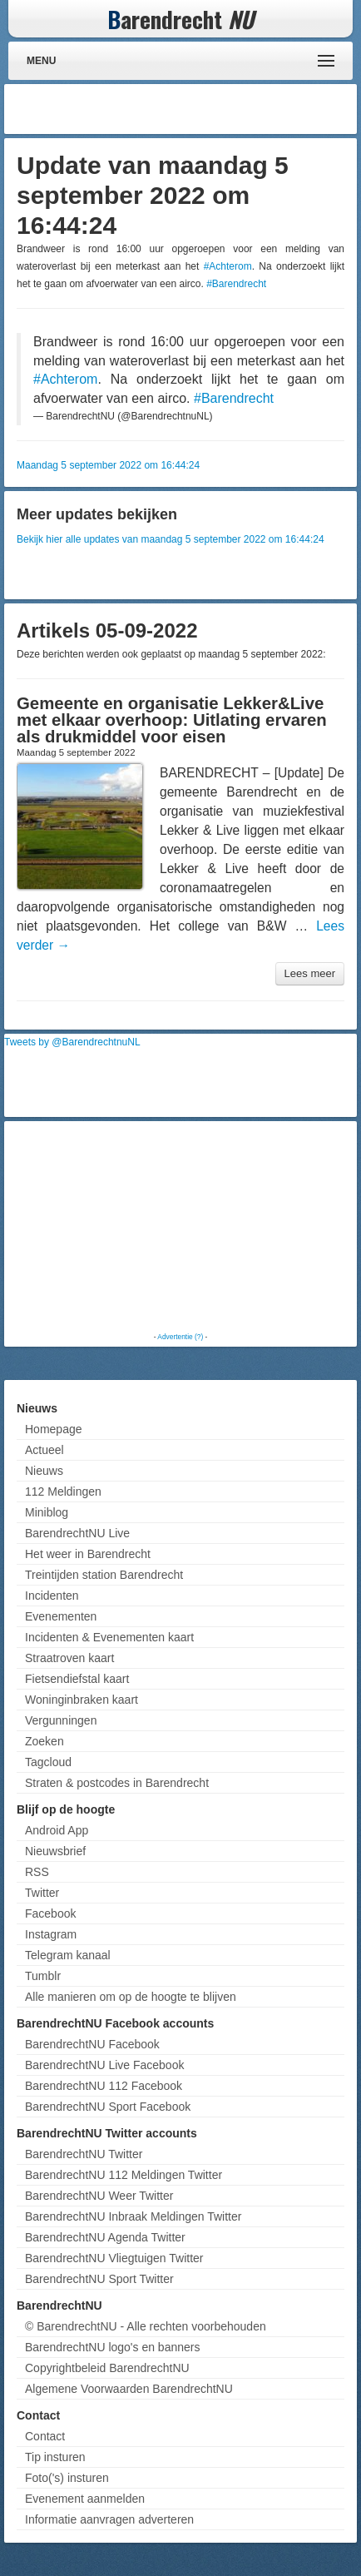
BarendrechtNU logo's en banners (112, 2347)
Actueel (44, 1450)
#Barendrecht (236, 284)
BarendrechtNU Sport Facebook (107, 2106)
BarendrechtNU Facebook (92, 2044)
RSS (37, 1872)
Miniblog (46, 1512)
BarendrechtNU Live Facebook (104, 2065)
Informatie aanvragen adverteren (109, 2519)
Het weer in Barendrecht (88, 1554)
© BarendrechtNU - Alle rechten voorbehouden (145, 2326)
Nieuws (44, 1470)
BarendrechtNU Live (77, 1533)
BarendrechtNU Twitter (83, 2154)
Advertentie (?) (180, 1337)
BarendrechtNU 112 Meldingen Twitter (123, 2174)
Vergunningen (60, 1720)
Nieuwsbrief (55, 1851)
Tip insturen (55, 2457)
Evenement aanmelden (85, 2498)
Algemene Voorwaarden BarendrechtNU (129, 2388)
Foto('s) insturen (67, 2477)
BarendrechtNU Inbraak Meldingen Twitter (133, 2216)
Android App (56, 1830)
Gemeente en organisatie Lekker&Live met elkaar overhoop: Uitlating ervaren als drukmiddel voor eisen (172, 720)
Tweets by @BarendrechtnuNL (72, 1042)
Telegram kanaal (68, 1955)
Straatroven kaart (69, 1658)
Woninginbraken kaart (81, 1699)
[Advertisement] (220, 109)
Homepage (53, 1429)
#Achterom (228, 266)
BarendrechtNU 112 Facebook (103, 2085)
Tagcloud (48, 1762)
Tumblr (43, 1976)
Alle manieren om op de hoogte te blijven (130, 1996)
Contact (45, 2436)
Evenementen (60, 1616)
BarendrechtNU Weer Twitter (99, 2195)
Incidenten (52, 1595)
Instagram (51, 1934)
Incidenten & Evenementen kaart (109, 1637)
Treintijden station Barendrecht (104, 1574)
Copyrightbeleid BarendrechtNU (107, 2368)
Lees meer (309, 973)
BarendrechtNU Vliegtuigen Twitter (114, 2258)
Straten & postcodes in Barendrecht (117, 1782)
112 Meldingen (63, 1491)
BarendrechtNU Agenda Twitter (105, 2237)
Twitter (42, 1892)
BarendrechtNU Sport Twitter (99, 2279)
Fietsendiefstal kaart (77, 1678)
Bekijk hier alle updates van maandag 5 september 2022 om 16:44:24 (170, 539)
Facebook (50, 1913)
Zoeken (44, 1741)
